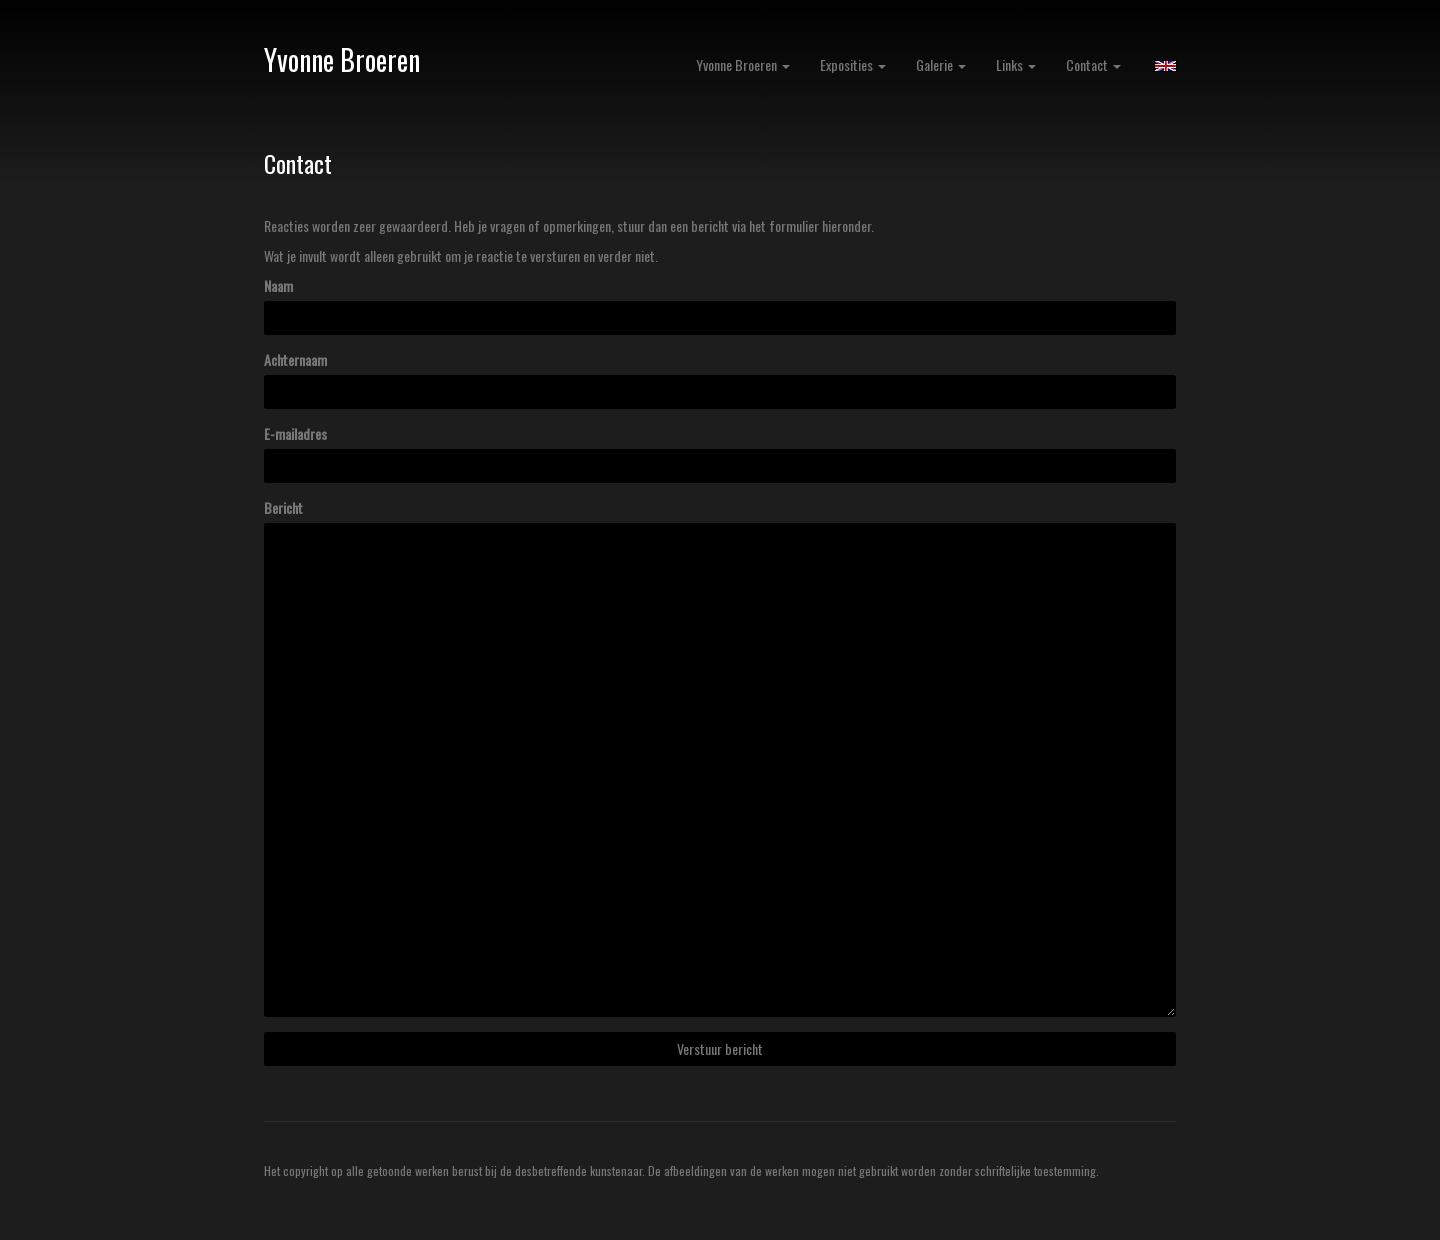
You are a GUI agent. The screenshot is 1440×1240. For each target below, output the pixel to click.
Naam (278, 286)
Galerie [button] (941, 64)
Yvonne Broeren (342, 59)
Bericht (283, 508)
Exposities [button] (853, 64)
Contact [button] (1093, 64)
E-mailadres (295, 434)
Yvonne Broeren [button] (743, 64)
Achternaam (295, 360)
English (1165, 66)
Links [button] (1016, 64)
